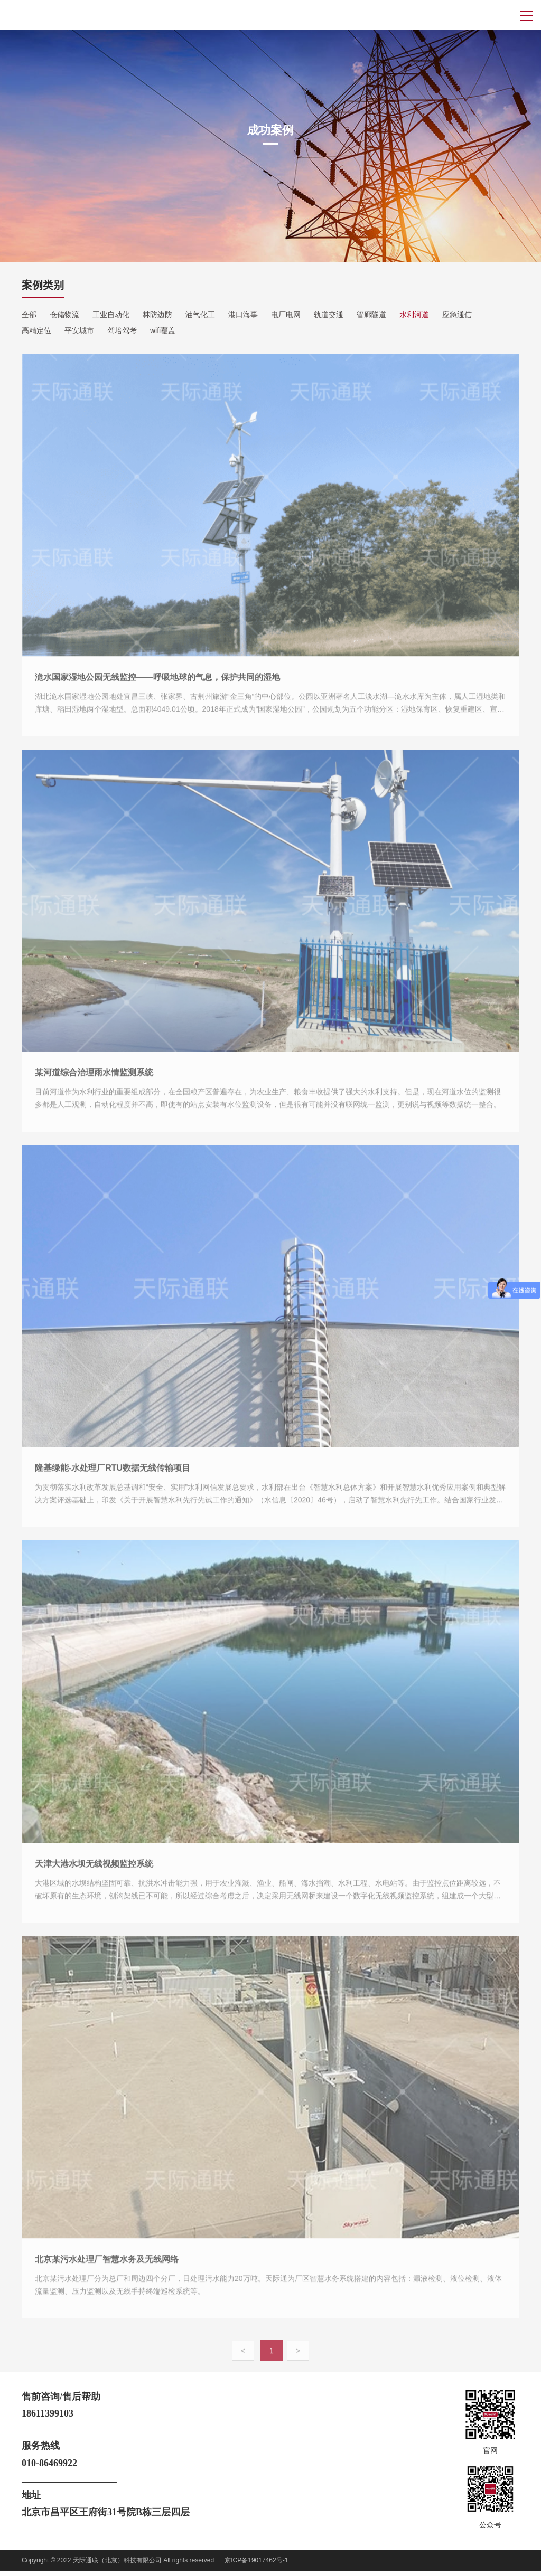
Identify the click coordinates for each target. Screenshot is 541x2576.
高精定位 (36, 330)
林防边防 (157, 314)
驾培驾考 (122, 330)
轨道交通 (328, 314)
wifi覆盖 (162, 330)
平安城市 (79, 330)
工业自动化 (110, 314)
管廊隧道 (371, 314)
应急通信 (457, 314)
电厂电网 (286, 314)
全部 (29, 314)
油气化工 (200, 314)
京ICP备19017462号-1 (256, 2560)
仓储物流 (64, 314)
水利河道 (414, 314)
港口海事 (243, 314)
